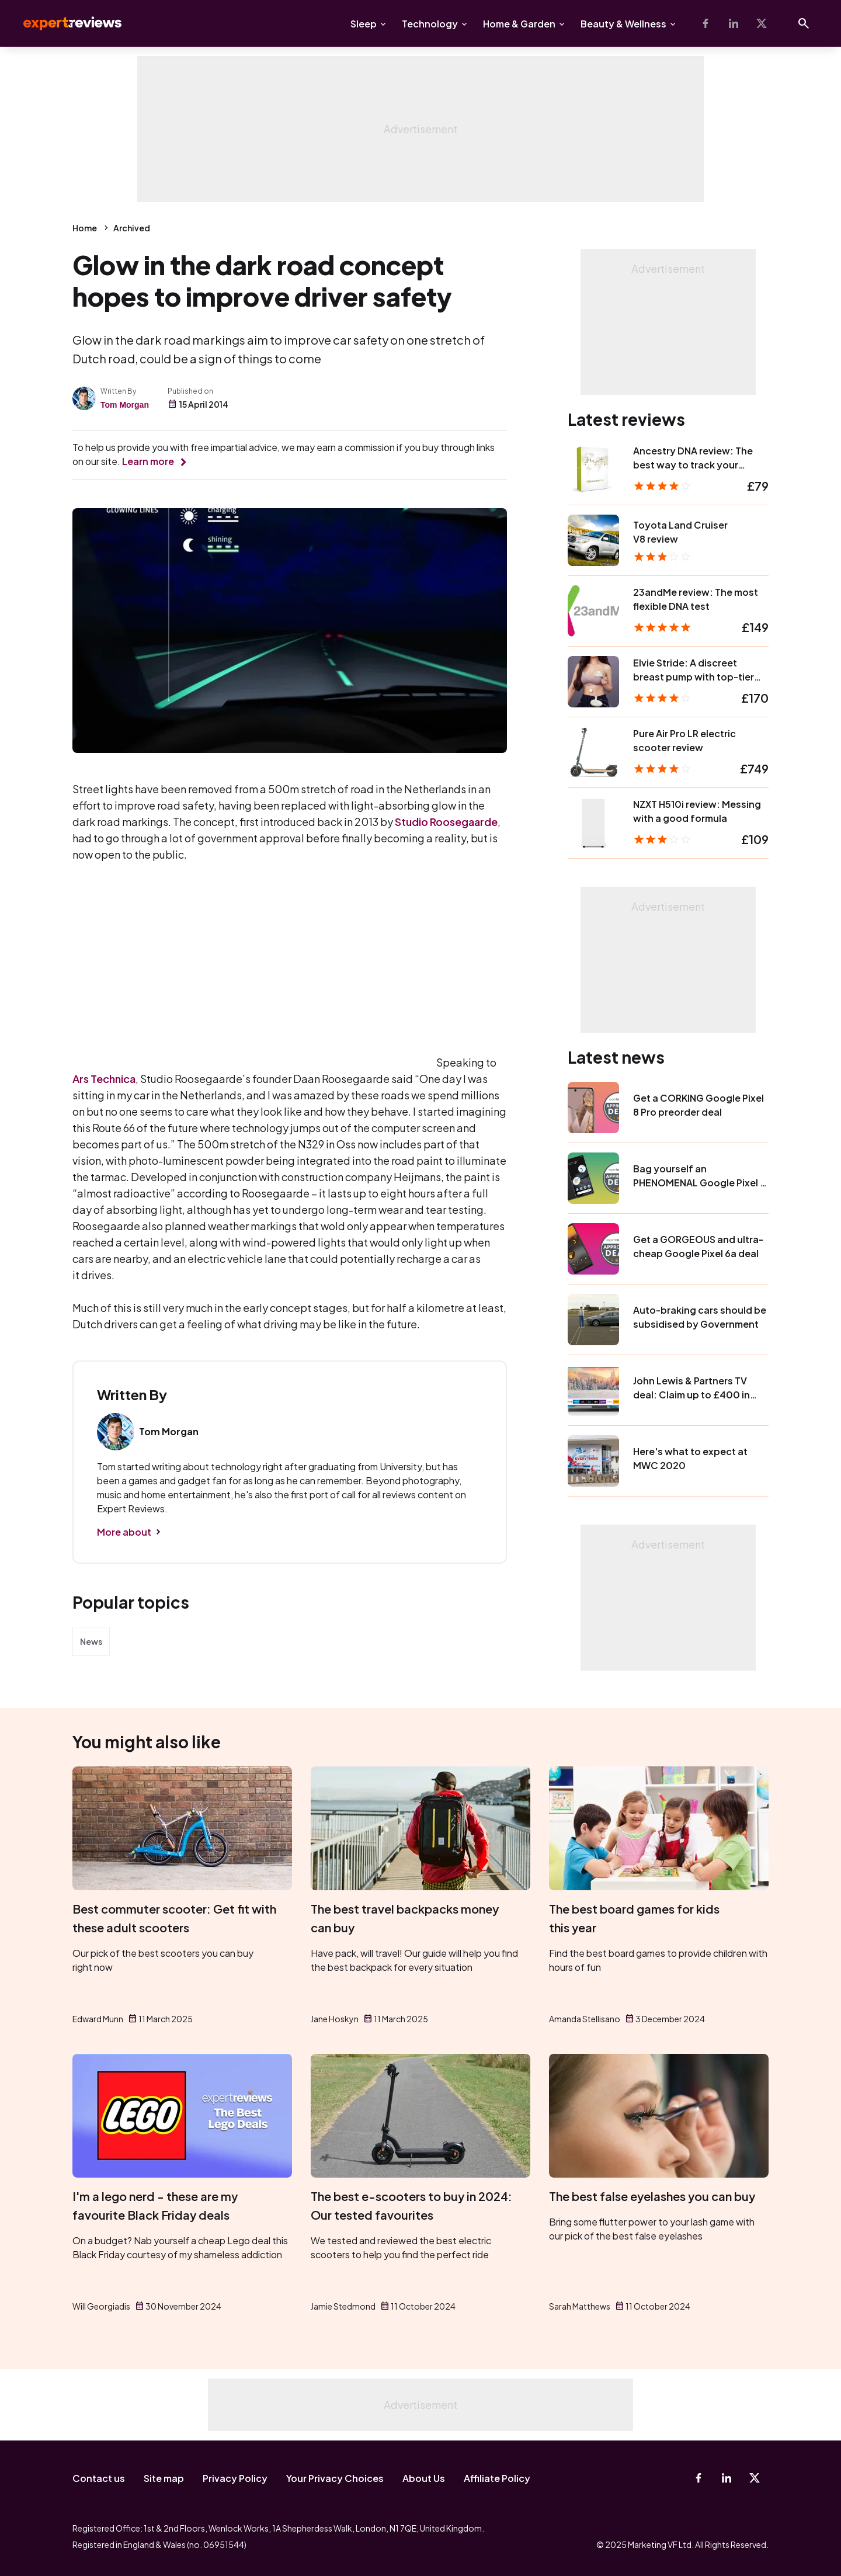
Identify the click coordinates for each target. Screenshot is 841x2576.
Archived (131, 228)
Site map (164, 2478)
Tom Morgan (124, 404)
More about (124, 1532)
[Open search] (804, 23)
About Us (423, 2478)
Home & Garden (519, 24)
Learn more (148, 461)
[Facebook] (705, 23)
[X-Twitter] (762, 23)
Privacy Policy (235, 2478)
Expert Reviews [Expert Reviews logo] (63, 23)
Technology (430, 24)
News (91, 1641)
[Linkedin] (734, 23)
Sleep (363, 24)
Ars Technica (103, 1078)
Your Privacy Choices (335, 2478)
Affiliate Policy (497, 2478)
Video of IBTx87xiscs (253, 965)
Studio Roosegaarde (446, 821)
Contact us (98, 2478)
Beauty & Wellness (623, 24)
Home (84, 228)
